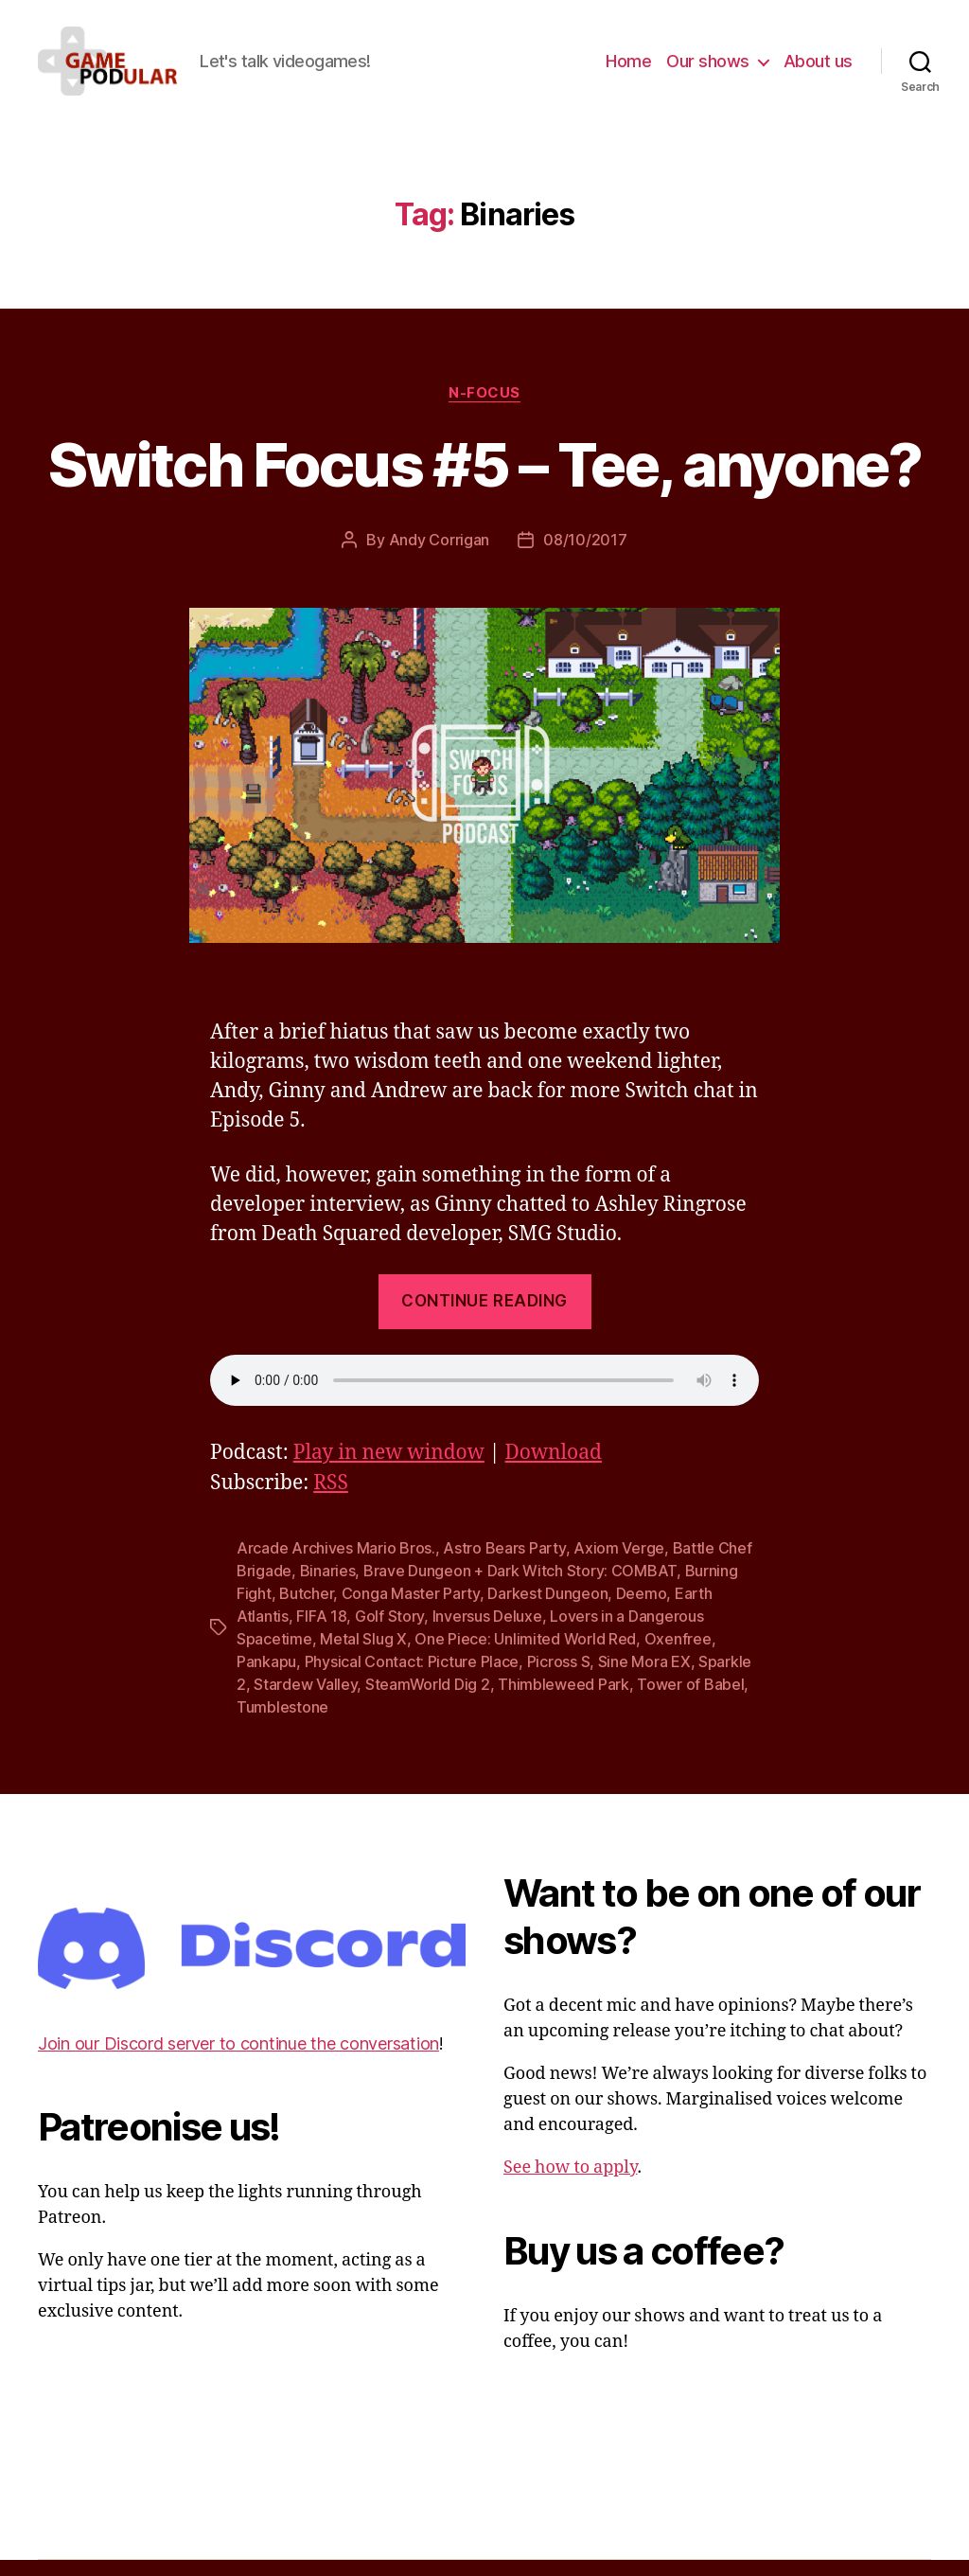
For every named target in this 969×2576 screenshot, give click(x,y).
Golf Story (389, 1632)
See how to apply (570, 2183)
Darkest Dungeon (547, 1609)
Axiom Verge (618, 1563)
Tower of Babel (690, 1700)
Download (553, 1469)
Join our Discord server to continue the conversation (238, 2060)
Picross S (558, 1677)
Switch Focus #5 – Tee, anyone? (484, 480)
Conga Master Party (411, 1609)
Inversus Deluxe (487, 1632)
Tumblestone (282, 1723)
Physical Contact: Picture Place (412, 1677)
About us (818, 69)
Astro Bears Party (504, 1563)
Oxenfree (678, 1654)
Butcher (306, 1609)
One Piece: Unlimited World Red (525, 1654)
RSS (330, 1499)
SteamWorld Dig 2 (427, 1700)
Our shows (707, 69)
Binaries (328, 1586)
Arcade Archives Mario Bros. (336, 1563)
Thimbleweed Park (563, 1700)
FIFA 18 (321, 1632)
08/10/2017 (584, 555)
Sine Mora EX (644, 1677)
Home (628, 69)
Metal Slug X (363, 1654)
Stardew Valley (305, 1700)
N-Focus (484, 408)
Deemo (641, 1609)
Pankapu (266, 1677)
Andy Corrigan (439, 555)
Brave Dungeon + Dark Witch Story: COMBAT (520, 1586)
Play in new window (388, 1469)
